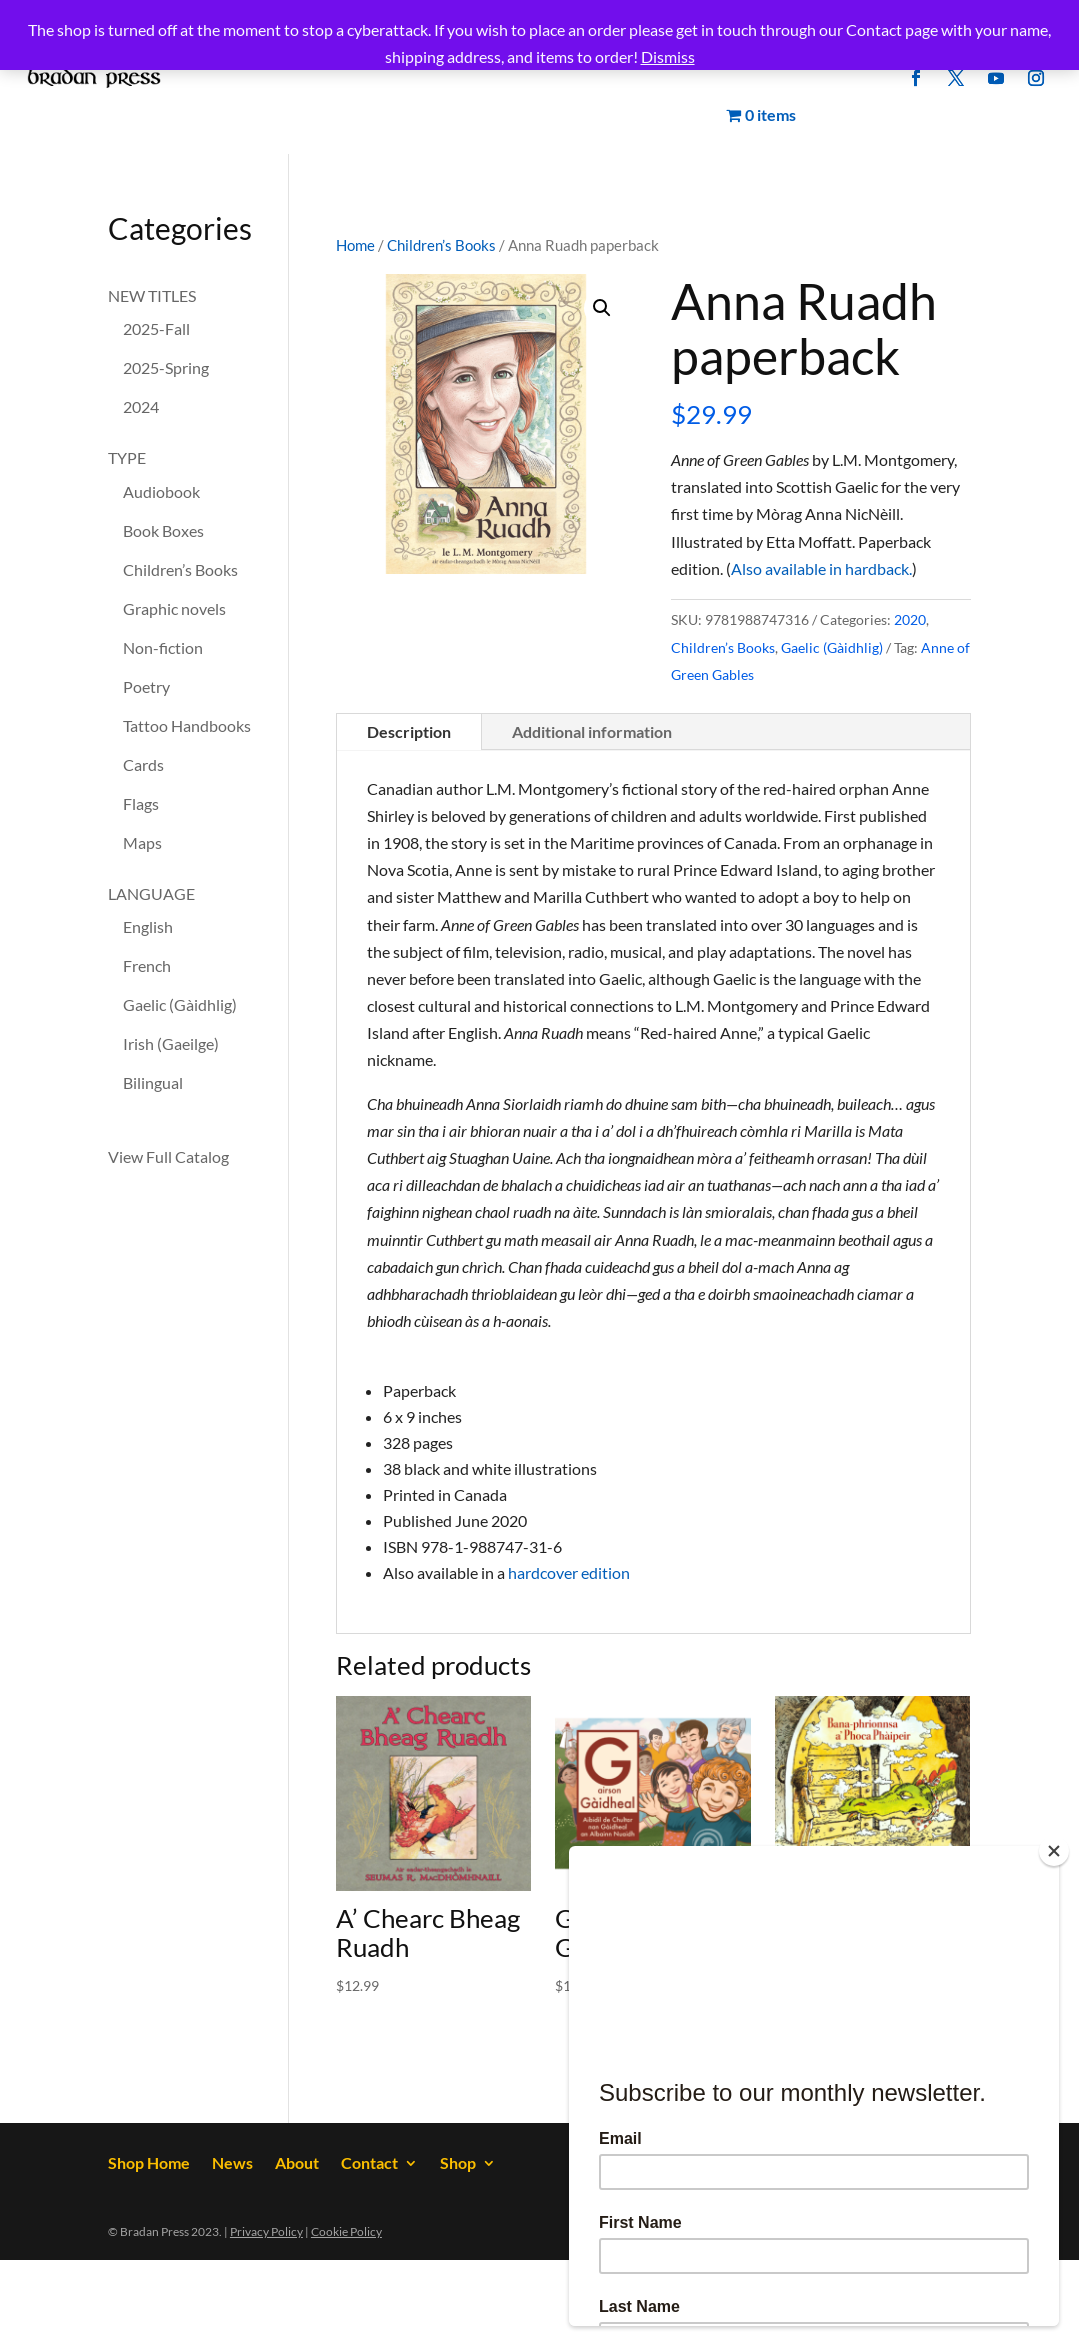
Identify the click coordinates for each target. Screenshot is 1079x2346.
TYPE (127, 457)
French (147, 965)
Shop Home (149, 2164)
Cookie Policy (346, 2231)
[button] (602, 308)
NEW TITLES (152, 295)
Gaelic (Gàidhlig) (832, 647)
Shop (458, 2164)
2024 (141, 406)
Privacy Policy (266, 2231)
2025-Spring (166, 367)
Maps (142, 842)
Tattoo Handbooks (187, 725)
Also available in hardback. (821, 568)
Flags (141, 803)
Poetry (146, 686)
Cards (143, 764)
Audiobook (161, 491)
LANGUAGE (151, 893)
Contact (369, 2164)
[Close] (1054, 1851)
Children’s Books (441, 245)
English (148, 926)
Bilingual (153, 1082)
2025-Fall (156, 328)
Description (409, 731)
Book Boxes (163, 530)
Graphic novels (174, 608)
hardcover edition (569, 1572)
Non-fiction (163, 647)
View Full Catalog (168, 1156)
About (297, 2164)
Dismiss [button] (668, 56)
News (232, 2164)
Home (355, 245)
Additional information (592, 731)
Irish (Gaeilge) (171, 1043)
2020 (910, 619)
